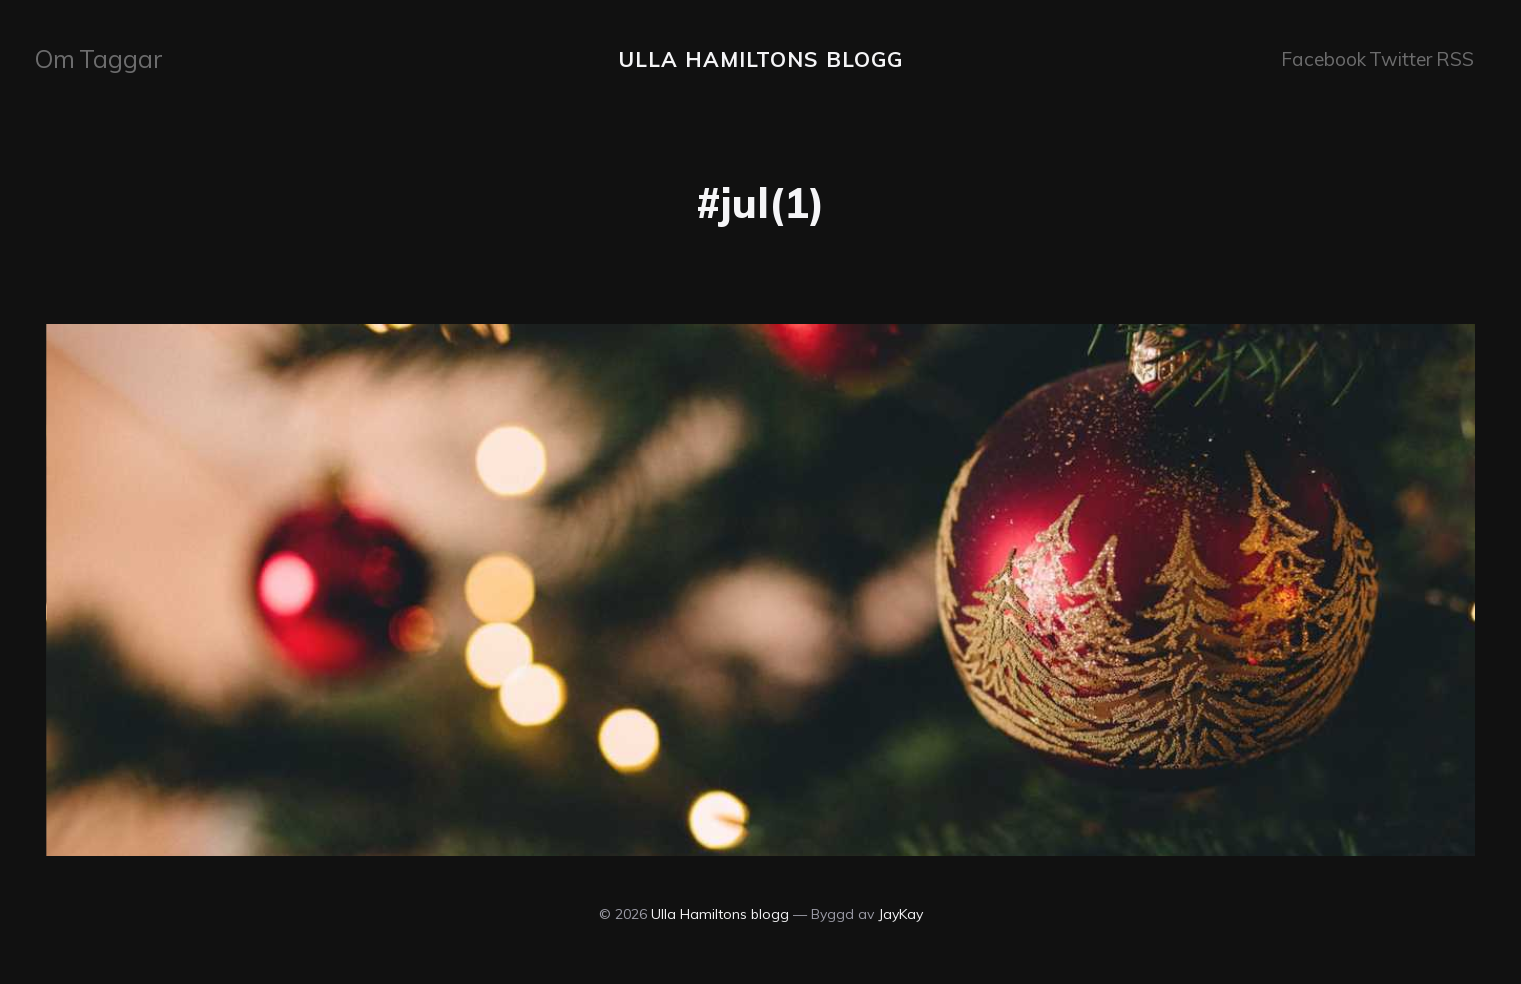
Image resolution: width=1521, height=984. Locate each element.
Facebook (1310, 57)
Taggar (115, 57)
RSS (1449, 57)
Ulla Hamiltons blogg (760, 57)
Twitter (1388, 57)
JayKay (900, 911)
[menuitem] (57, 58)
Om (57, 57)
